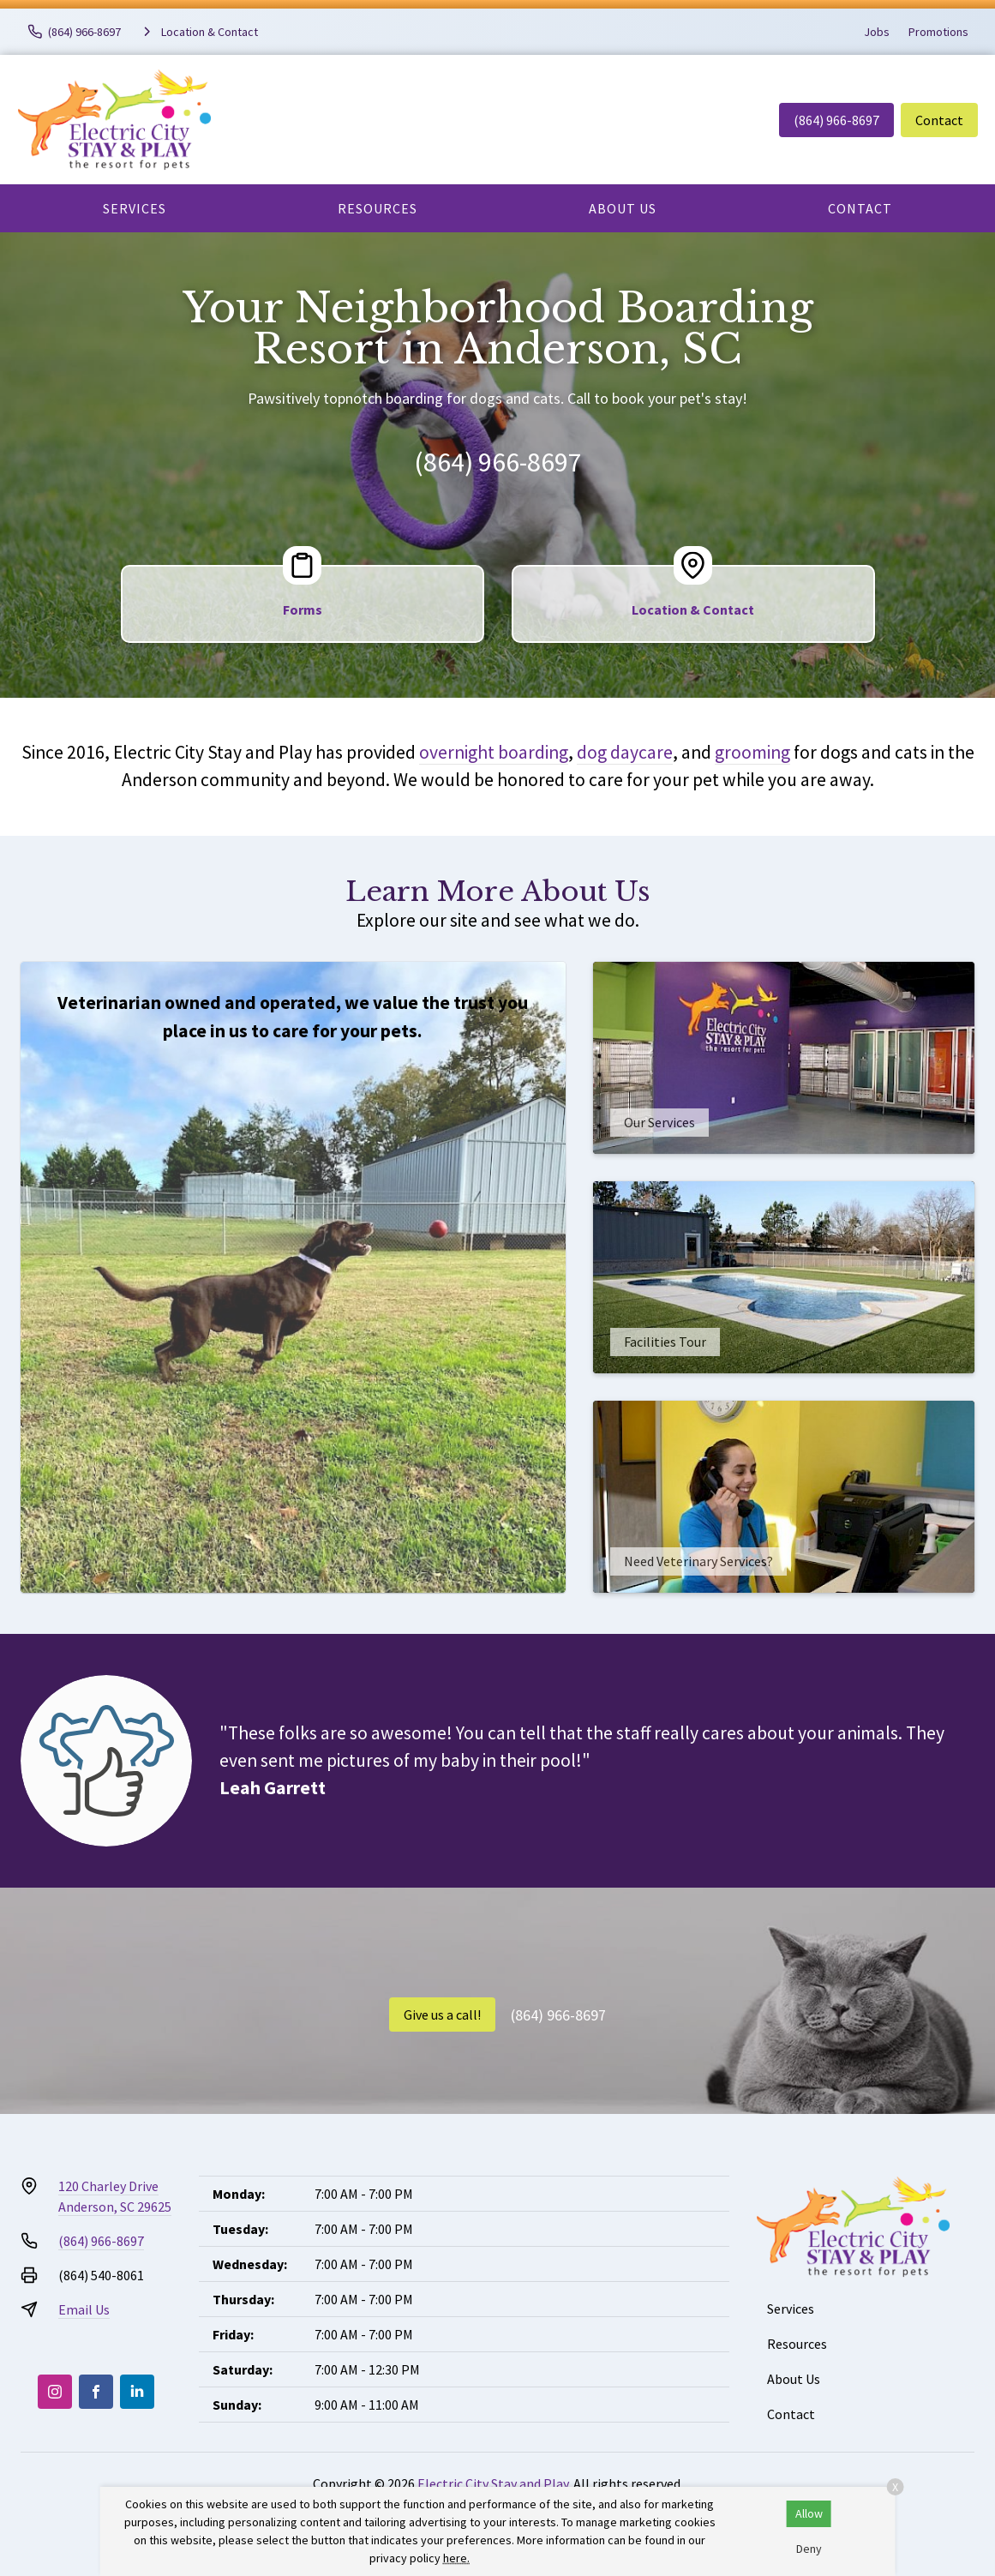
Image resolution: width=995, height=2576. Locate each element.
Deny (809, 2548)
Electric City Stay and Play (492, 2483)
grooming (752, 752)
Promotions (938, 31)
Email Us (84, 2309)
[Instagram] (55, 2392)
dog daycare (625, 752)
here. (456, 2558)
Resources (377, 208)
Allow (809, 2513)
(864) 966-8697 (836, 120)
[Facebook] (96, 2392)
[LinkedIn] (137, 2392)
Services (134, 208)
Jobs (877, 31)
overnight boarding (493, 752)
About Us (622, 208)
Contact (939, 120)
